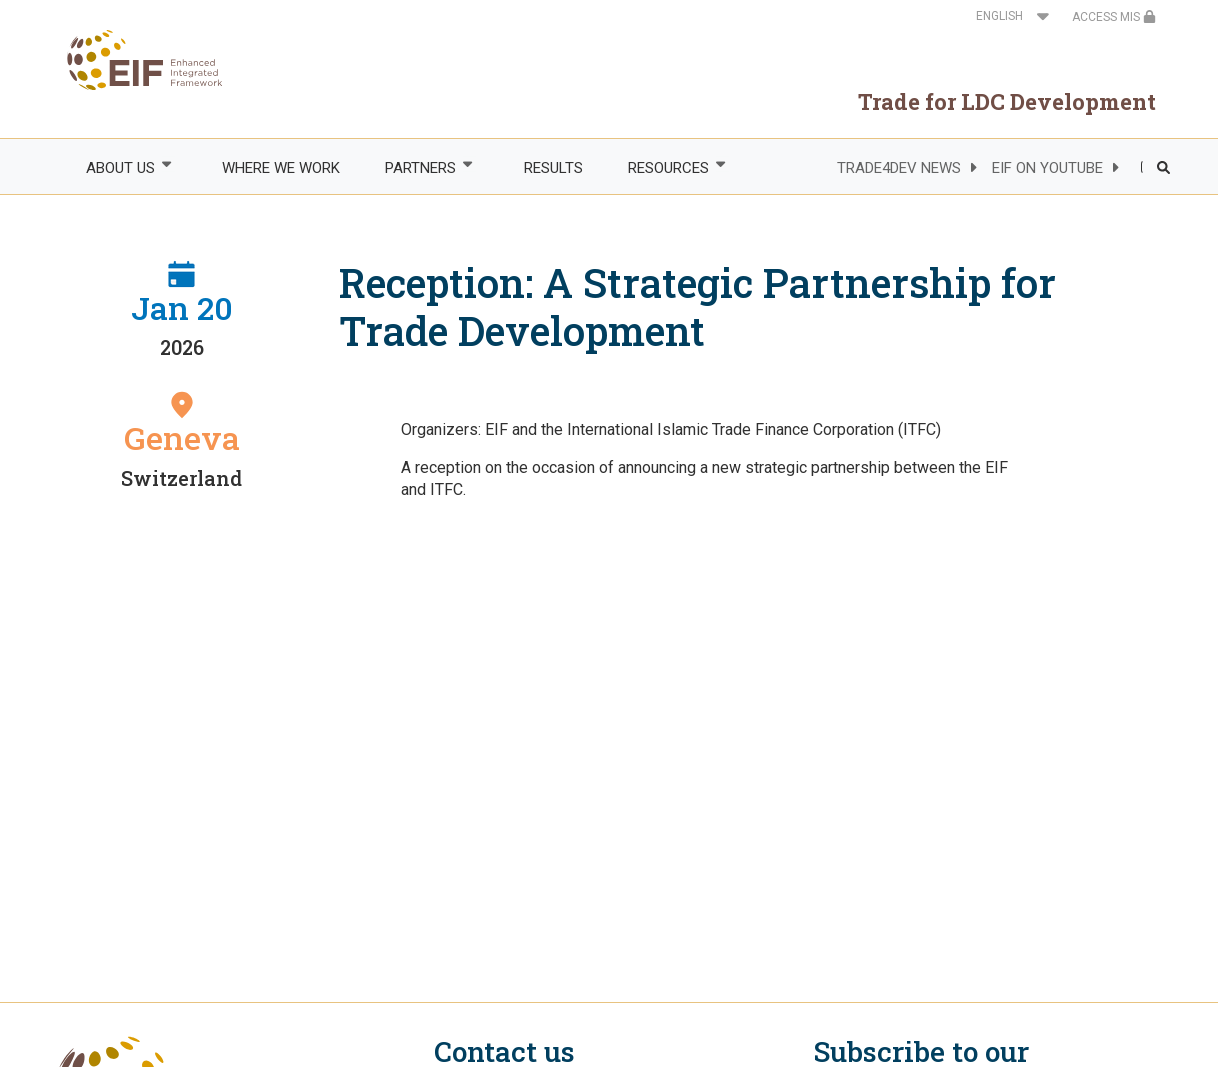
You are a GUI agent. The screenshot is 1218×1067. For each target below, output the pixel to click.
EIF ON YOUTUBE (1047, 168)
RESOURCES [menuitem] (667, 167)
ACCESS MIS (1114, 17)
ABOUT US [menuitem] (119, 167)
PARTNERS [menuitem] (420, 167)
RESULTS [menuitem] (553, 168)
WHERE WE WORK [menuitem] (281, 168)
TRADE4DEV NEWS (899, 168)
